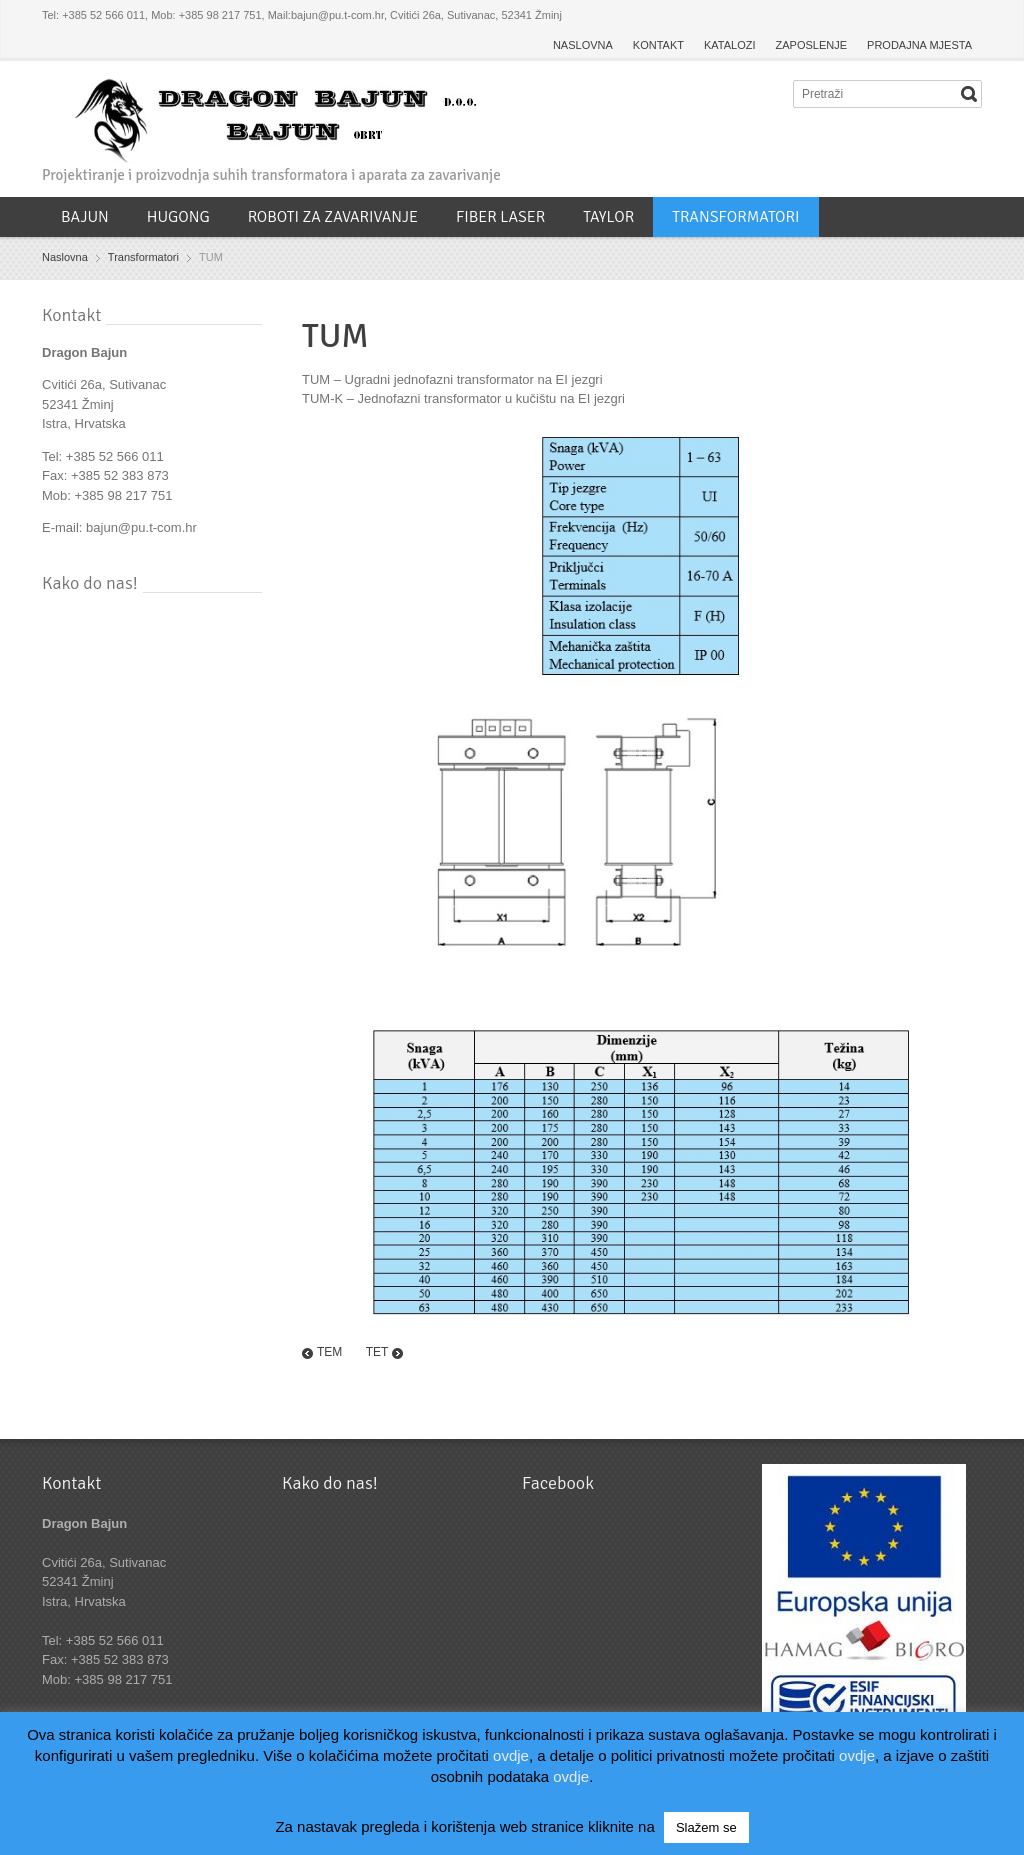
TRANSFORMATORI (735, 217)
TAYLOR (608, 217)
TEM (329, 1352)
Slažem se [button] (706, 1827)
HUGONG (178, 217)
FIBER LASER (500, 217)
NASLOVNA (583, 45)
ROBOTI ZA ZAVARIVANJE (333, 217)
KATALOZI (730, 45)
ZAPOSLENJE (812, 45)
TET (377, 1352)
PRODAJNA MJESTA (919, 45)
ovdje (511, 1755)
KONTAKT (658, 45)
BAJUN (85, 217)
